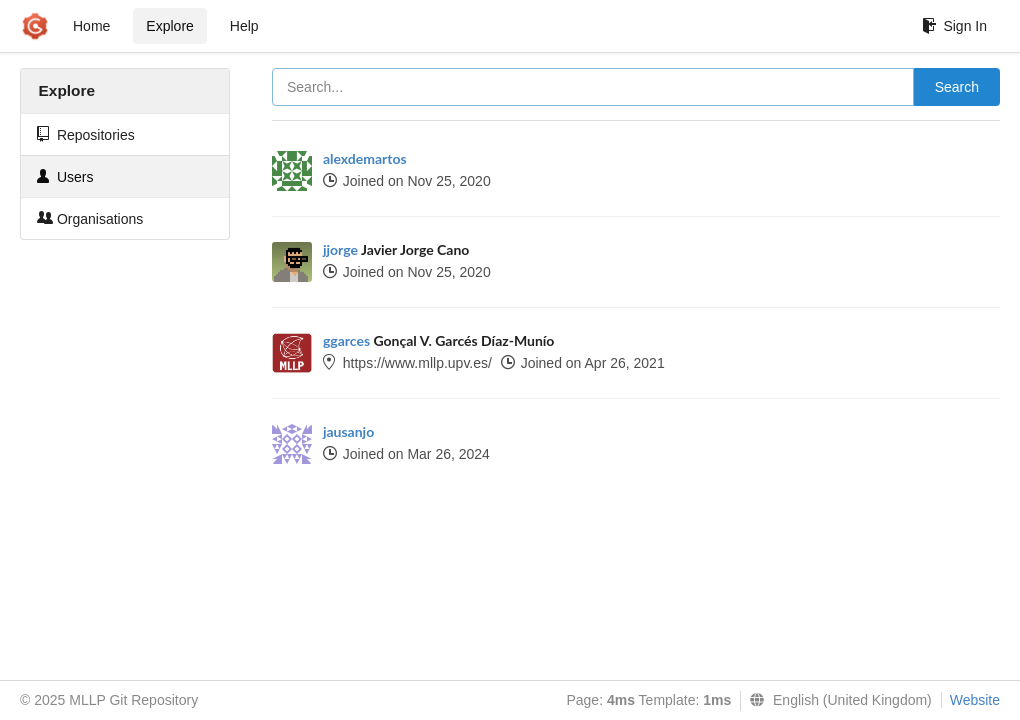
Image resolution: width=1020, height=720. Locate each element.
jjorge (340, 249)
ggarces (346, 340)
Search (957, 87)
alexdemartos (365, 158)
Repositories (86, 134)
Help (244, 26)
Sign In (954, 26)
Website (975, 700)
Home (91, 26)
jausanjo (348, 431)
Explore (169, 26)
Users (65, 176)
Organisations (90, 218)
